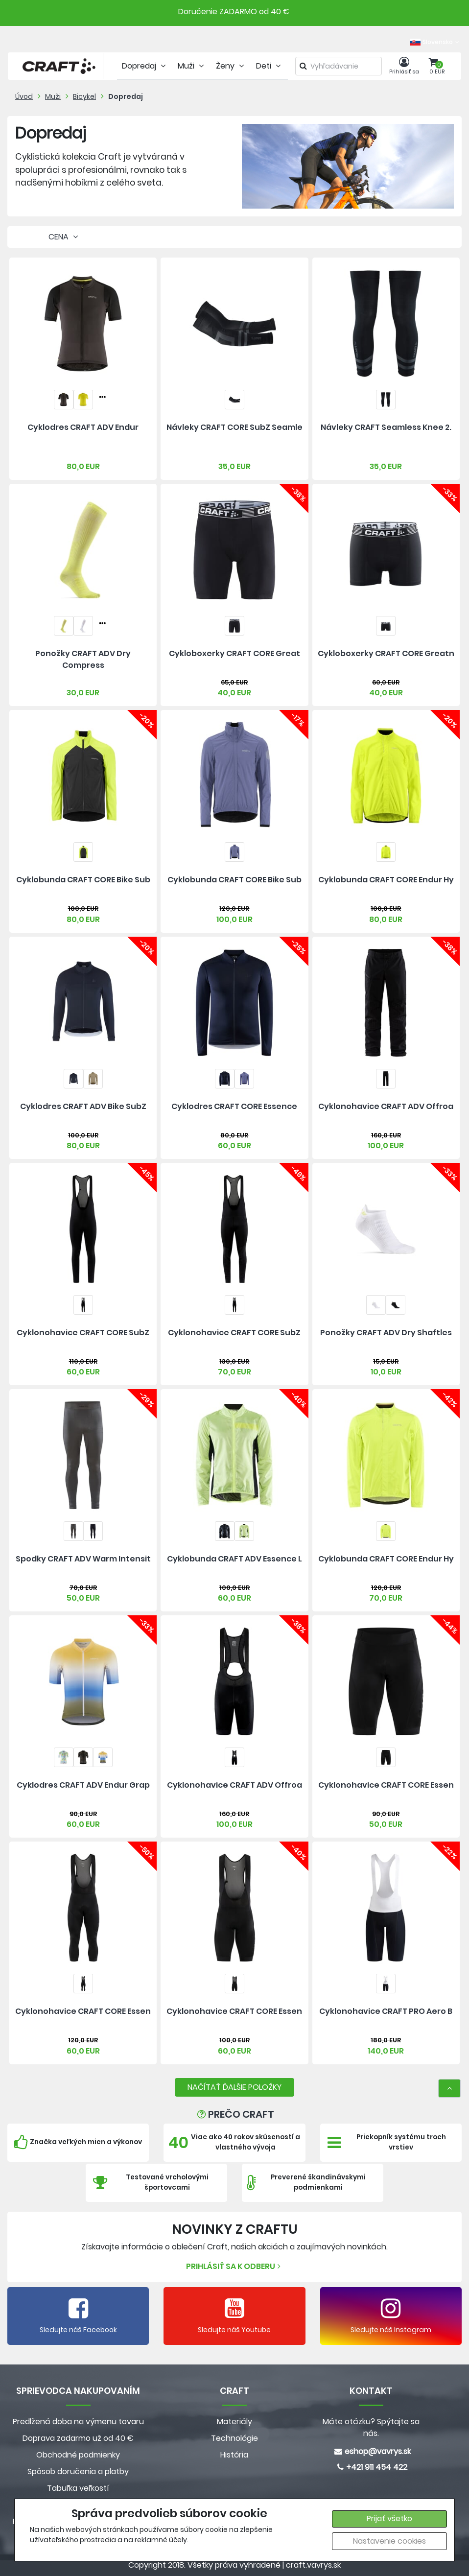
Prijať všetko (389, 2518)
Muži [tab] (192, 65)
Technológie (234, 2438)
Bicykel (84, 96)
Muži (53, 96)
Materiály (234, 2421)
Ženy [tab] (231, 65)
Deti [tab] (269, 65)
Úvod (24, 96)
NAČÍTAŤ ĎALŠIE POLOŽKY (234, 2087)
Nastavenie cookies (389, 2541)
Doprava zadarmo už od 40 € (78, 2438)
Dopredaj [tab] (145, 65)
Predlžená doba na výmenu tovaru (78, 2421)
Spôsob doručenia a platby (78, 2471)
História (234, 2454)
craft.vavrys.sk (313, 2565)
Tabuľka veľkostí (78, 2488)
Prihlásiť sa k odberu (234, 2266)
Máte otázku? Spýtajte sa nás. (371, 2427)
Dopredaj (125, 96)
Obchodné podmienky (78, 2454)
